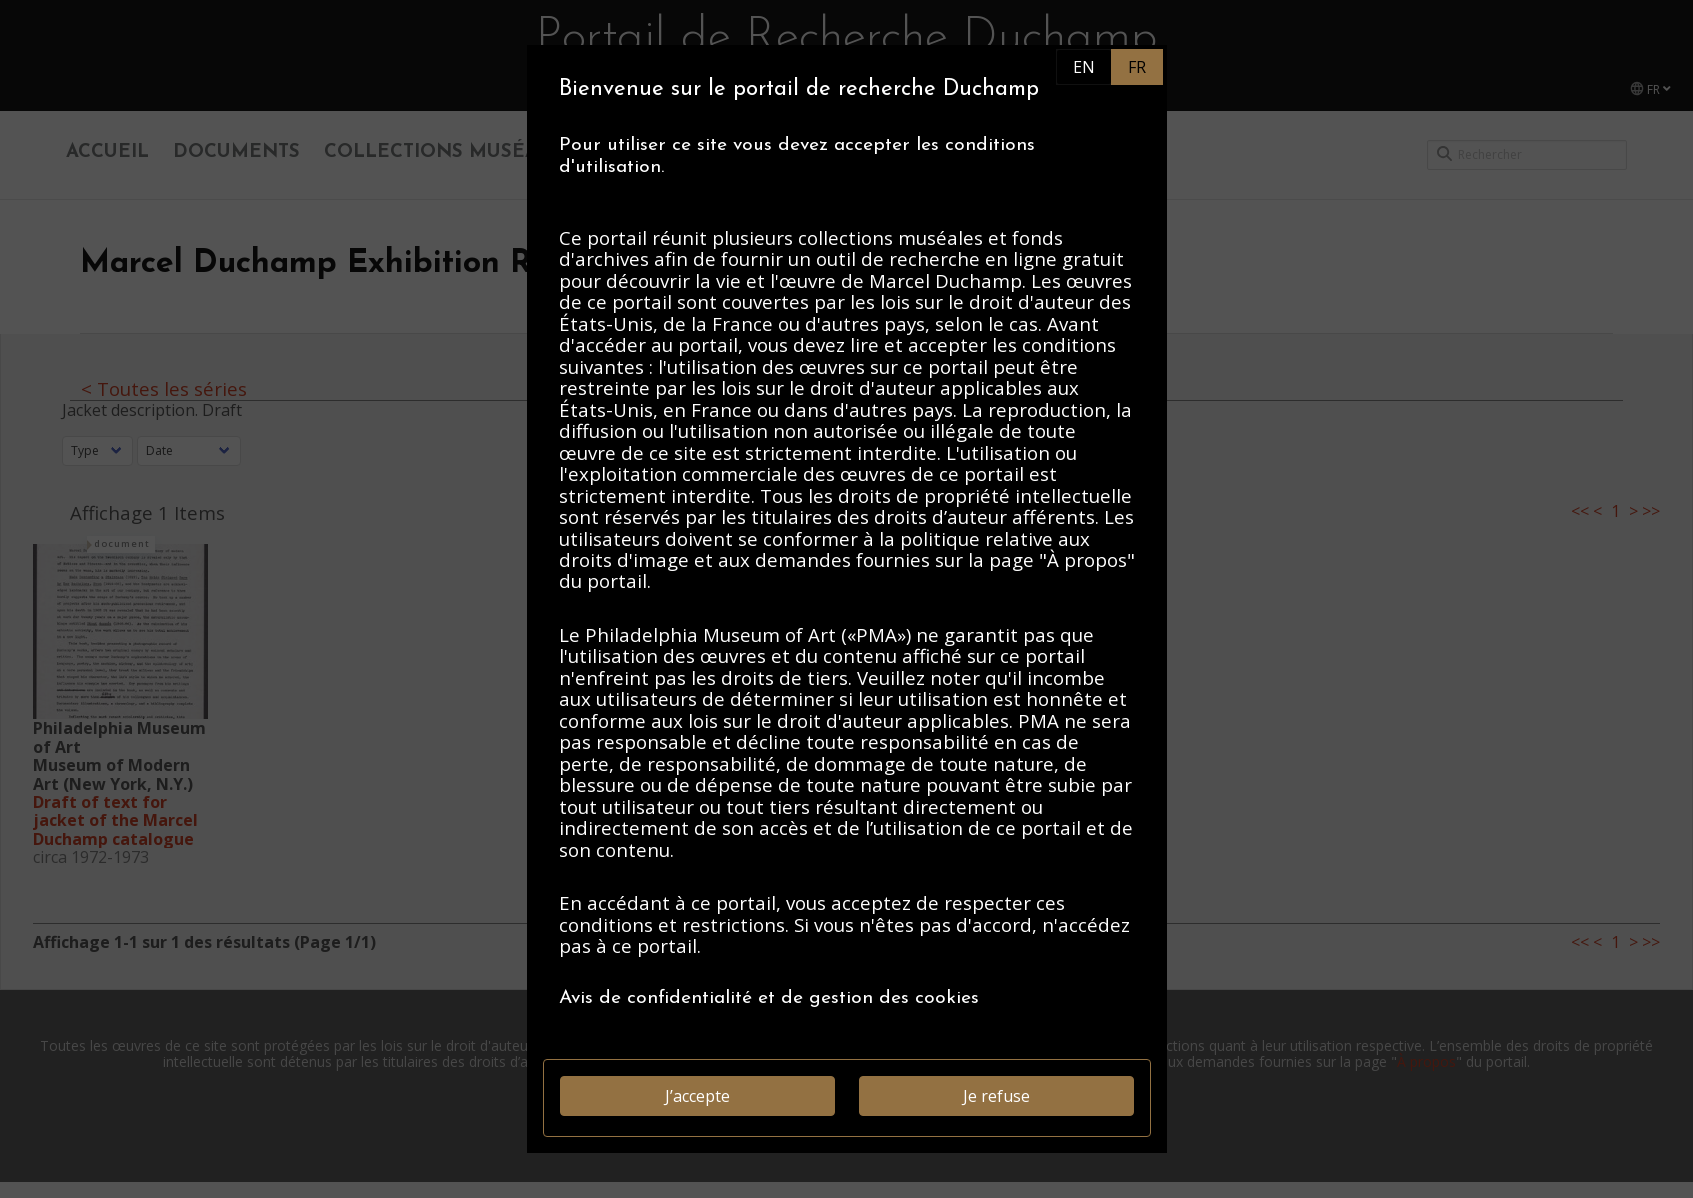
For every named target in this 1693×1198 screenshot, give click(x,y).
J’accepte (697, 1096)
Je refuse (996, 1096)
